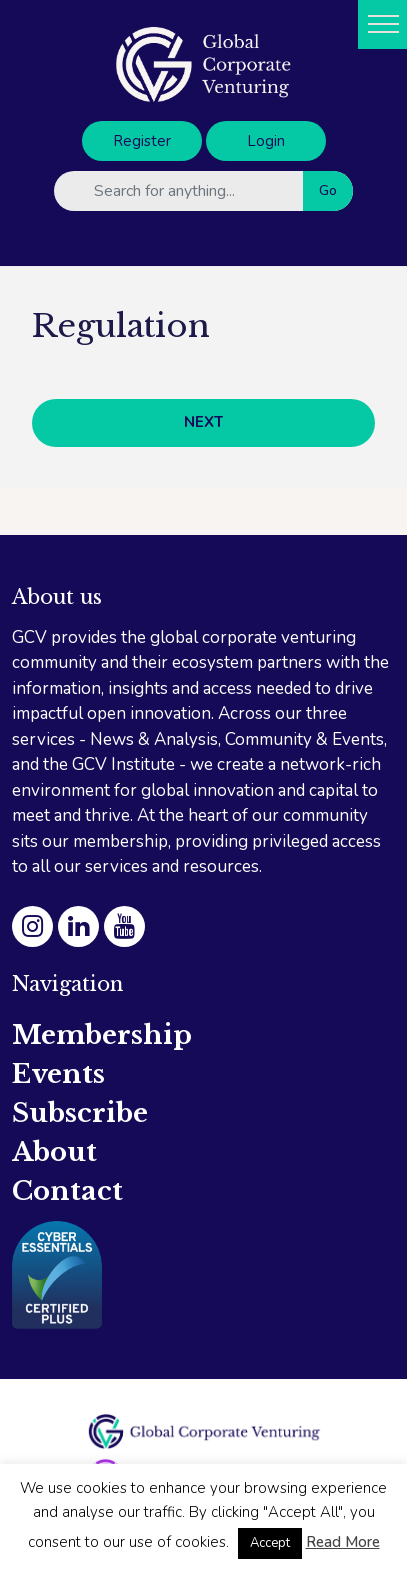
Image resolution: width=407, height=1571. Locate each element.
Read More (343, 1542)
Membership (102, 1035)
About (54, 1152)
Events (58, 1074)
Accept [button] (270, 1543)
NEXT (203, 422)
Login (266, 141)
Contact (67, 1191)
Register (142, 141)
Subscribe (80, 1113)
